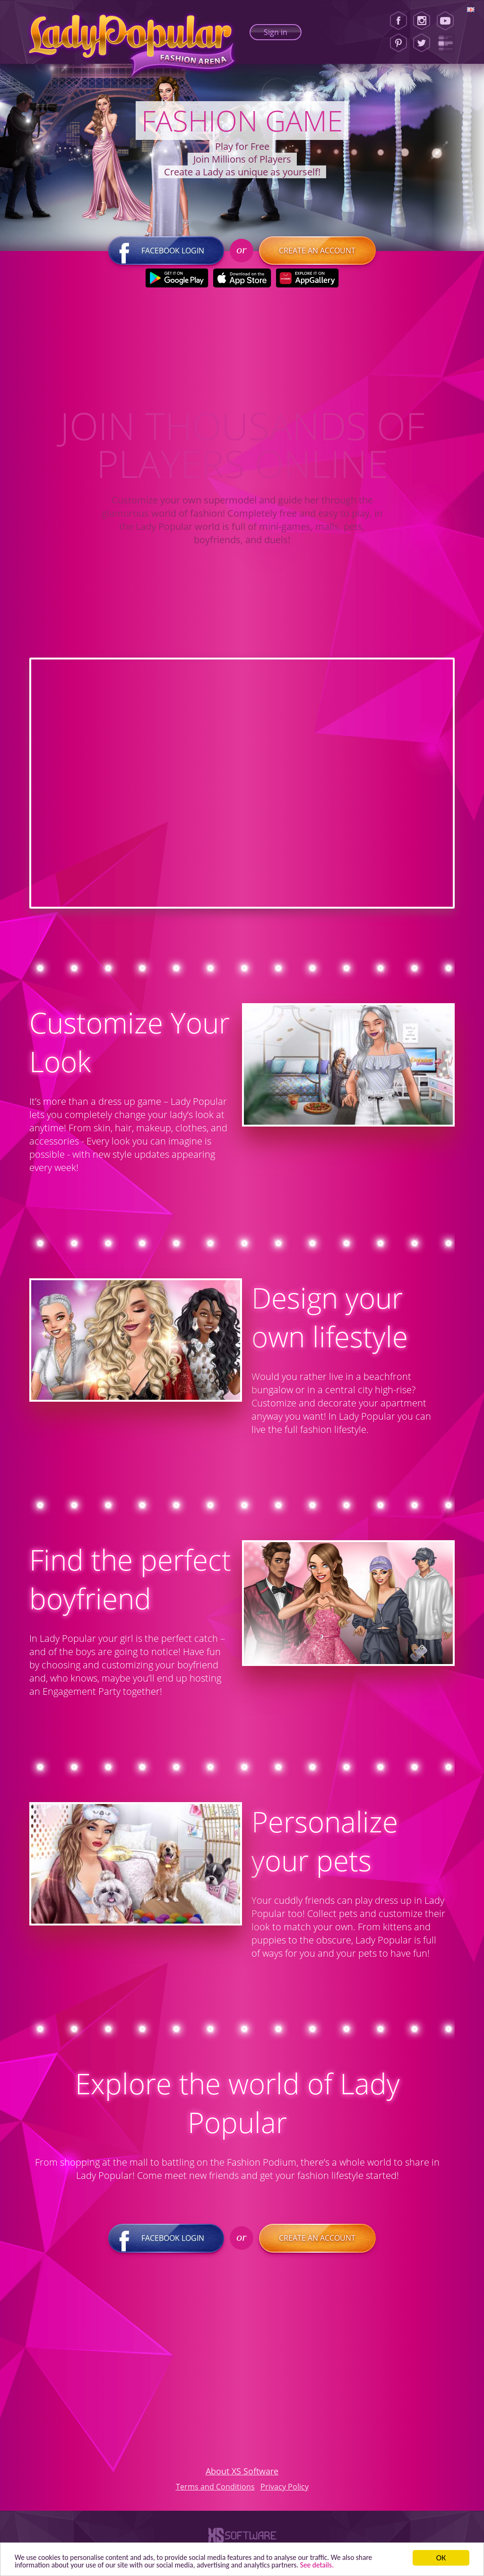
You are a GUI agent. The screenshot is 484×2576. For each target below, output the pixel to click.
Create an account (317, 252)
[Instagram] (421, 20)
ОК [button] (441, 2556)
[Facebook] (398, 20)
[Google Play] (177, 279)
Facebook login (166, 252)
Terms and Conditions (215, 2488)
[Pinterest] (398, 43)
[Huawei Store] (307, 279)
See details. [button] (346, 2564)
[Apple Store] (242, 279)
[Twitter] (421, 43)
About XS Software (242, 2472)
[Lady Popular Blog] (448, 43)
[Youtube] (448, 20)
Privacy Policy (284, 2488)
